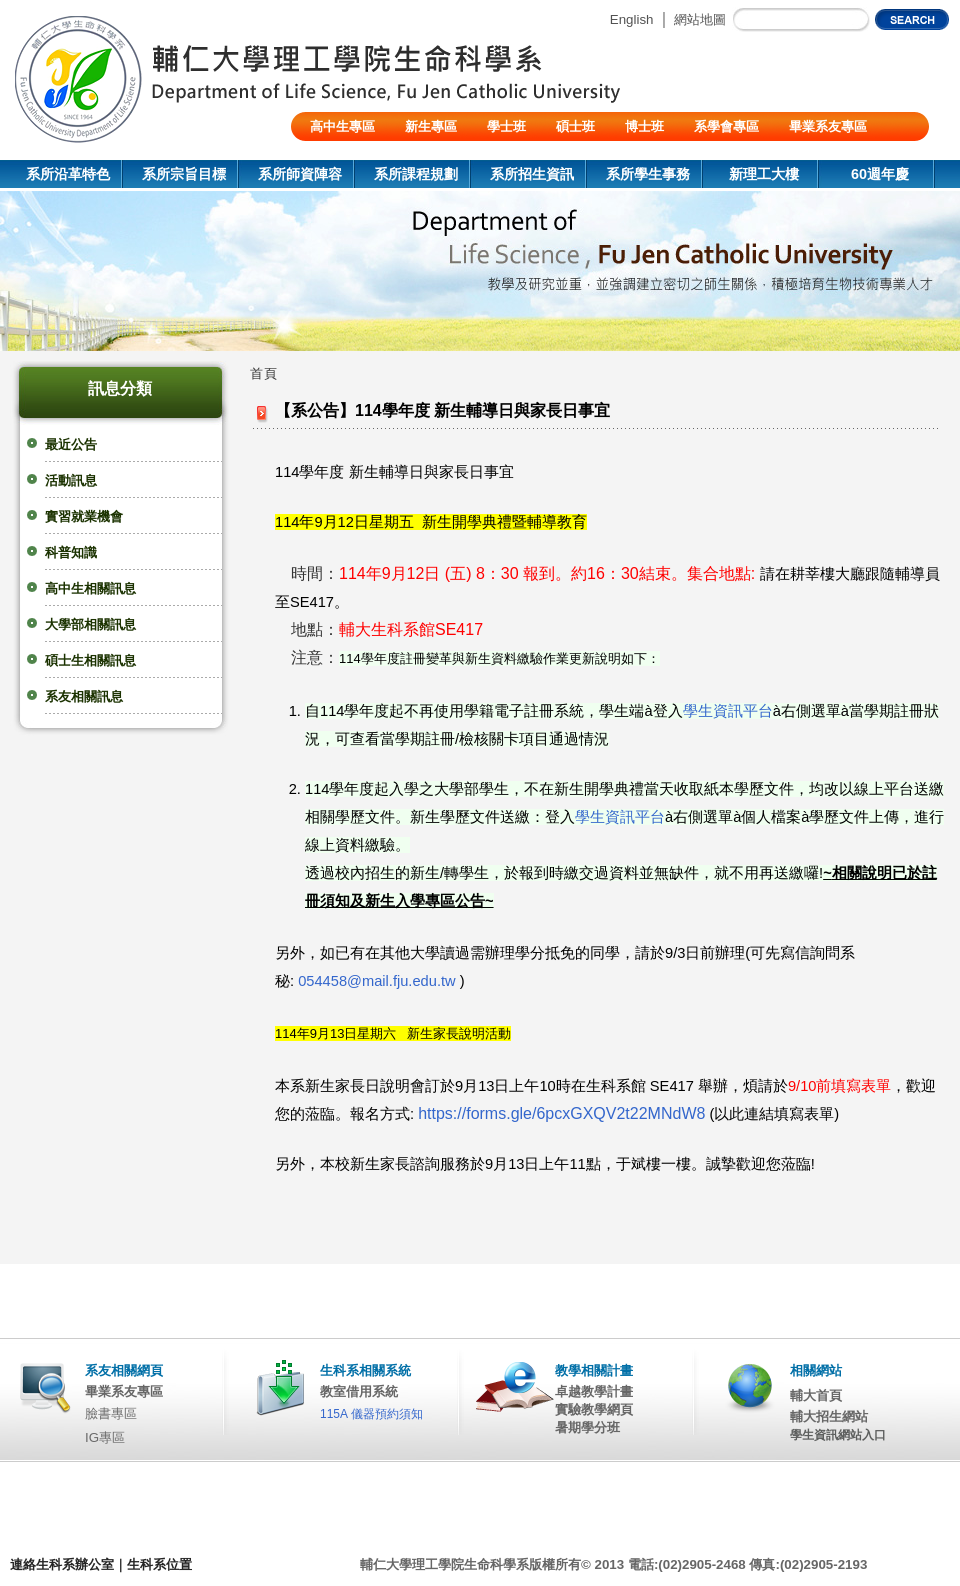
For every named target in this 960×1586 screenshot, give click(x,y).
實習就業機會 (84, 516)
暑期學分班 (587, 1427)
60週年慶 (880, 174)
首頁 (264, 373)
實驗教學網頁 (594, 1409)
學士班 (506, 126)
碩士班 (575, 126)
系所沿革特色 (68, 174)
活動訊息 (71, 480)
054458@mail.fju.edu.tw (376, 981)
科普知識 (71, 552)
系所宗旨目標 (184, 174)
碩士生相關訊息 (90, 660)
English (632, 19)
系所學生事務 (648, 174)
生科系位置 (159, 1564)
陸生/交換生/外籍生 (365, 155)
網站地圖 (700, 19)
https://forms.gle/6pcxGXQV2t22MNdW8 (561, 1113)
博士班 (644, 126)
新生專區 (431, 126)
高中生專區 (342, 126)
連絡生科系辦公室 (62, 1564)
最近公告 (71, 444)
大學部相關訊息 (90, 624)
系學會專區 (726, 126)
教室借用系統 (359, 1391)
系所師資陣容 (300, 174)
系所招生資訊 (532, 174)
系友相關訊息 (84, 696)
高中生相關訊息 (90, 588)
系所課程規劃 (416, 174)
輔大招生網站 (829, 1416)
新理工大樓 (764, 174)
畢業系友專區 (828, 126)
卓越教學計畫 (594, 1391)
